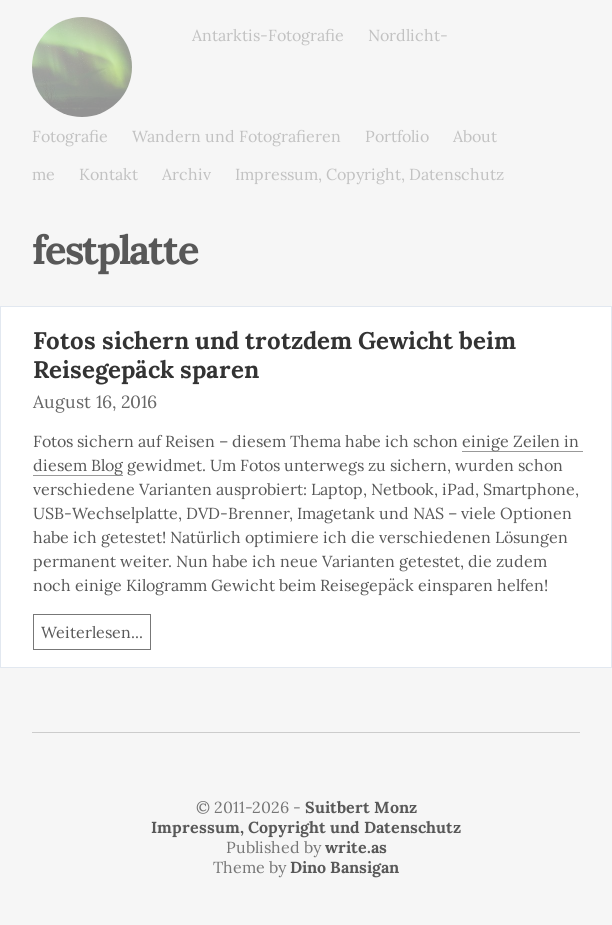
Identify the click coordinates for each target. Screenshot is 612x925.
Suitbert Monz (361, 807)
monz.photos (82, 32)
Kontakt (108, 174)
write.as (356, 847)
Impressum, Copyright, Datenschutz (369, 174)
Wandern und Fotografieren (236, 136)
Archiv (186, 174)
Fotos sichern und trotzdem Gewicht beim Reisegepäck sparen (274, 355)
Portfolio (397, 136)
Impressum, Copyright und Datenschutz (306, 827)
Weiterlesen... (92, 632)
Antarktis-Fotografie (268, 35)
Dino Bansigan (344, 867)
